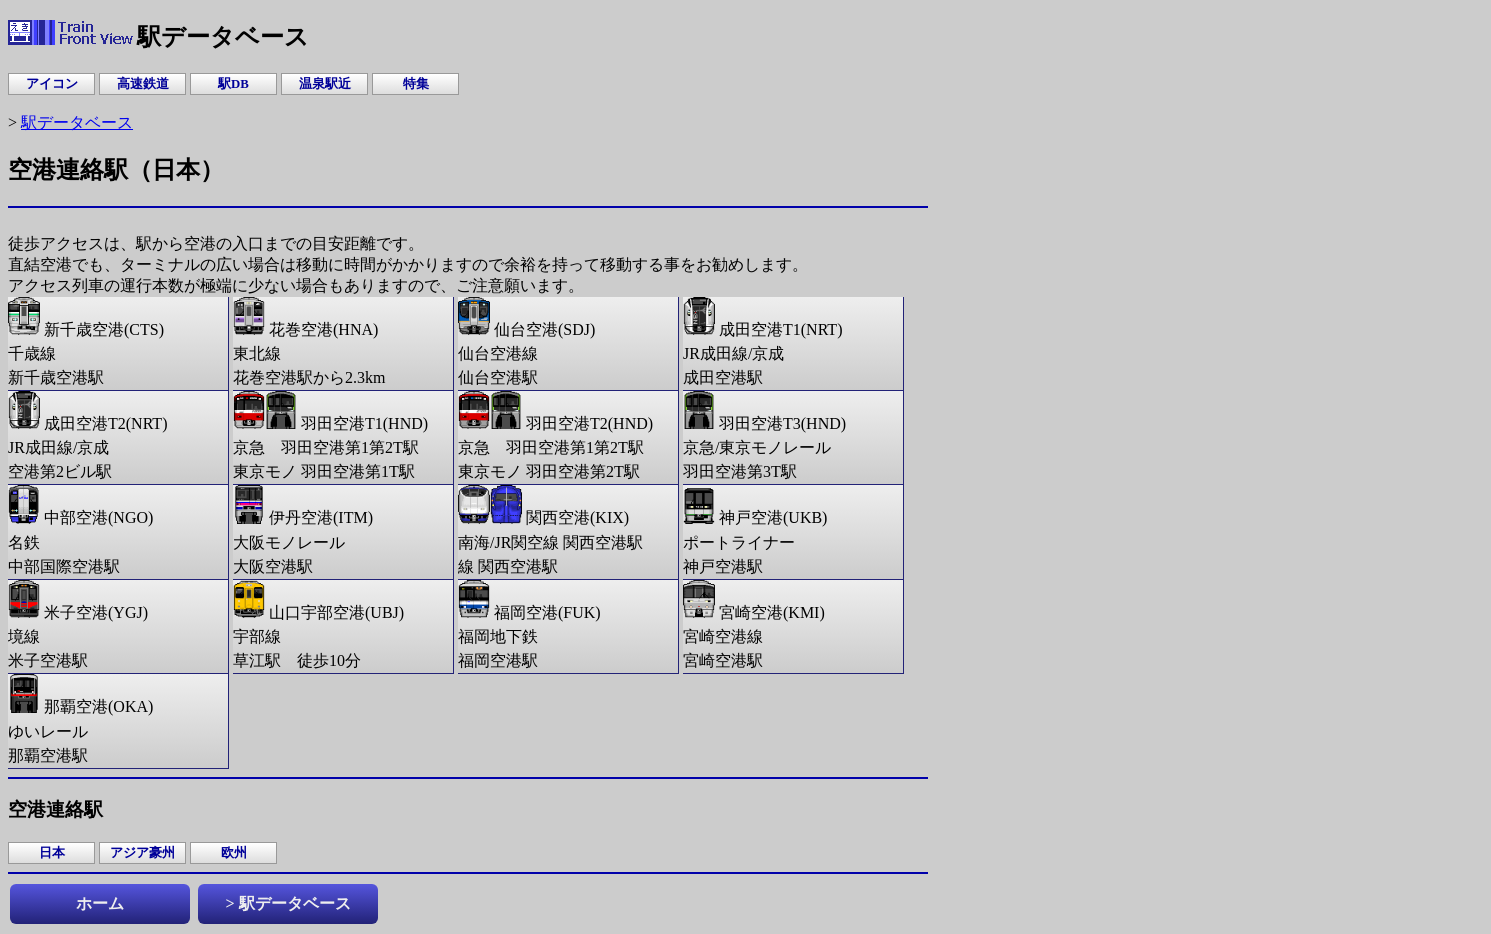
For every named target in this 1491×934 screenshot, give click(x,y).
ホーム (100, 903)
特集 (416, 84)
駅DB (233, 84)
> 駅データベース (287, 903)
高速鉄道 (143, 84)
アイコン (52, 84)
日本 (52, 853)
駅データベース (77, 122)
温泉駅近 (325, 84)
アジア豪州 (142, 853)
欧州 (234, 853)
